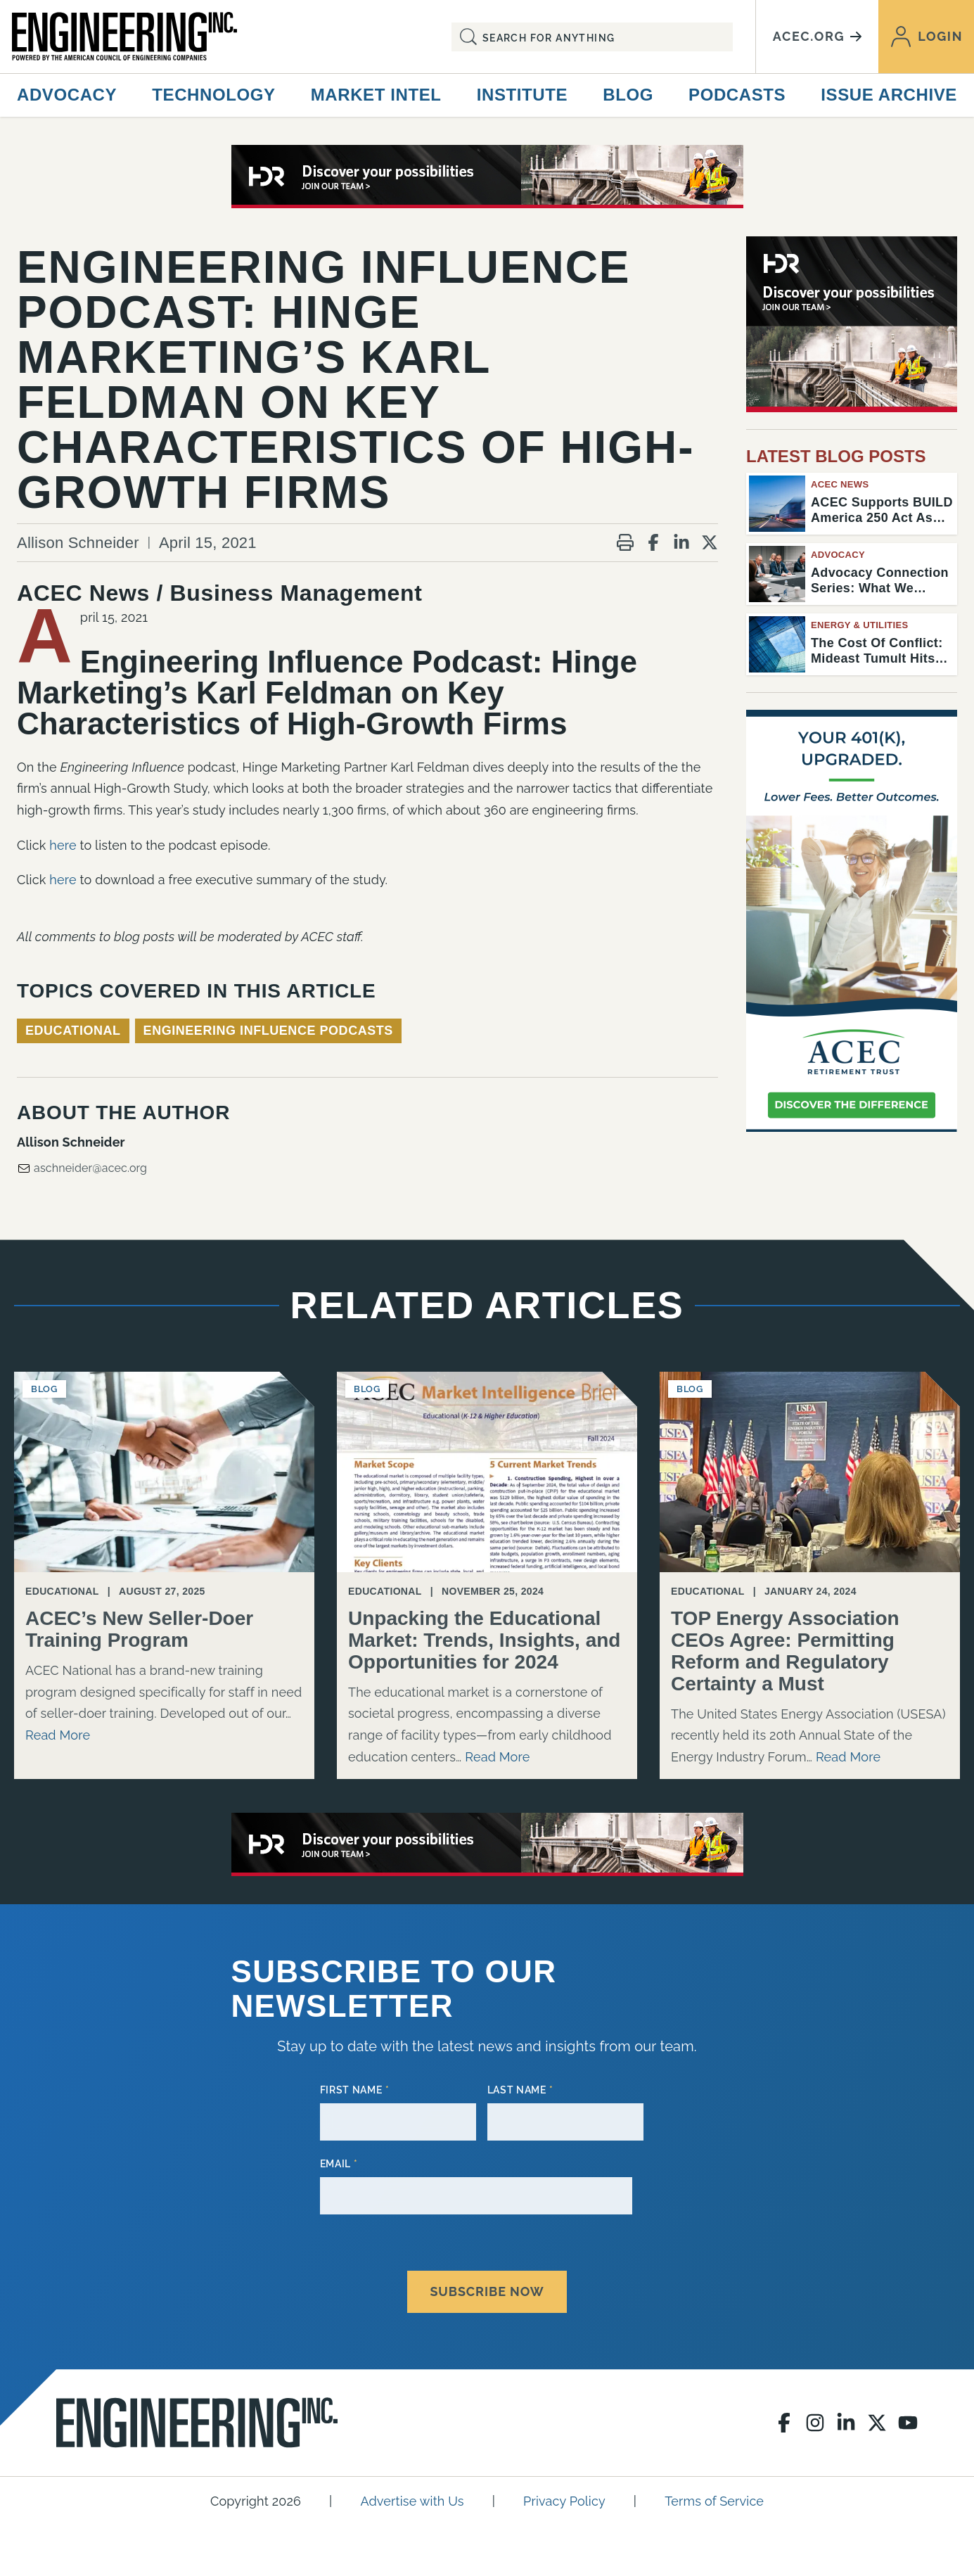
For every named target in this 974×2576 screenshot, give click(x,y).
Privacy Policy (564, 2494)
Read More (57, 1735)
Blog (628, 94)
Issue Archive (889, 94)
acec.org (817, 36)
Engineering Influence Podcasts (268, 1031)
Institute (522, 94)
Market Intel (376, 94)
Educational (73, 1031)
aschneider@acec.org (82, 1168)
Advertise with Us (411, 2494)
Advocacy (67, 94)
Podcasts (737, 94)
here (62, 845)
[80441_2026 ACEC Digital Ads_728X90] (487, 176)
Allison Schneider (78, 542)
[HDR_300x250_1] (851, 324)
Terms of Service (714, 2494)
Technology (213, 94)
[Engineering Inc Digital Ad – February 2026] (851, 921)
